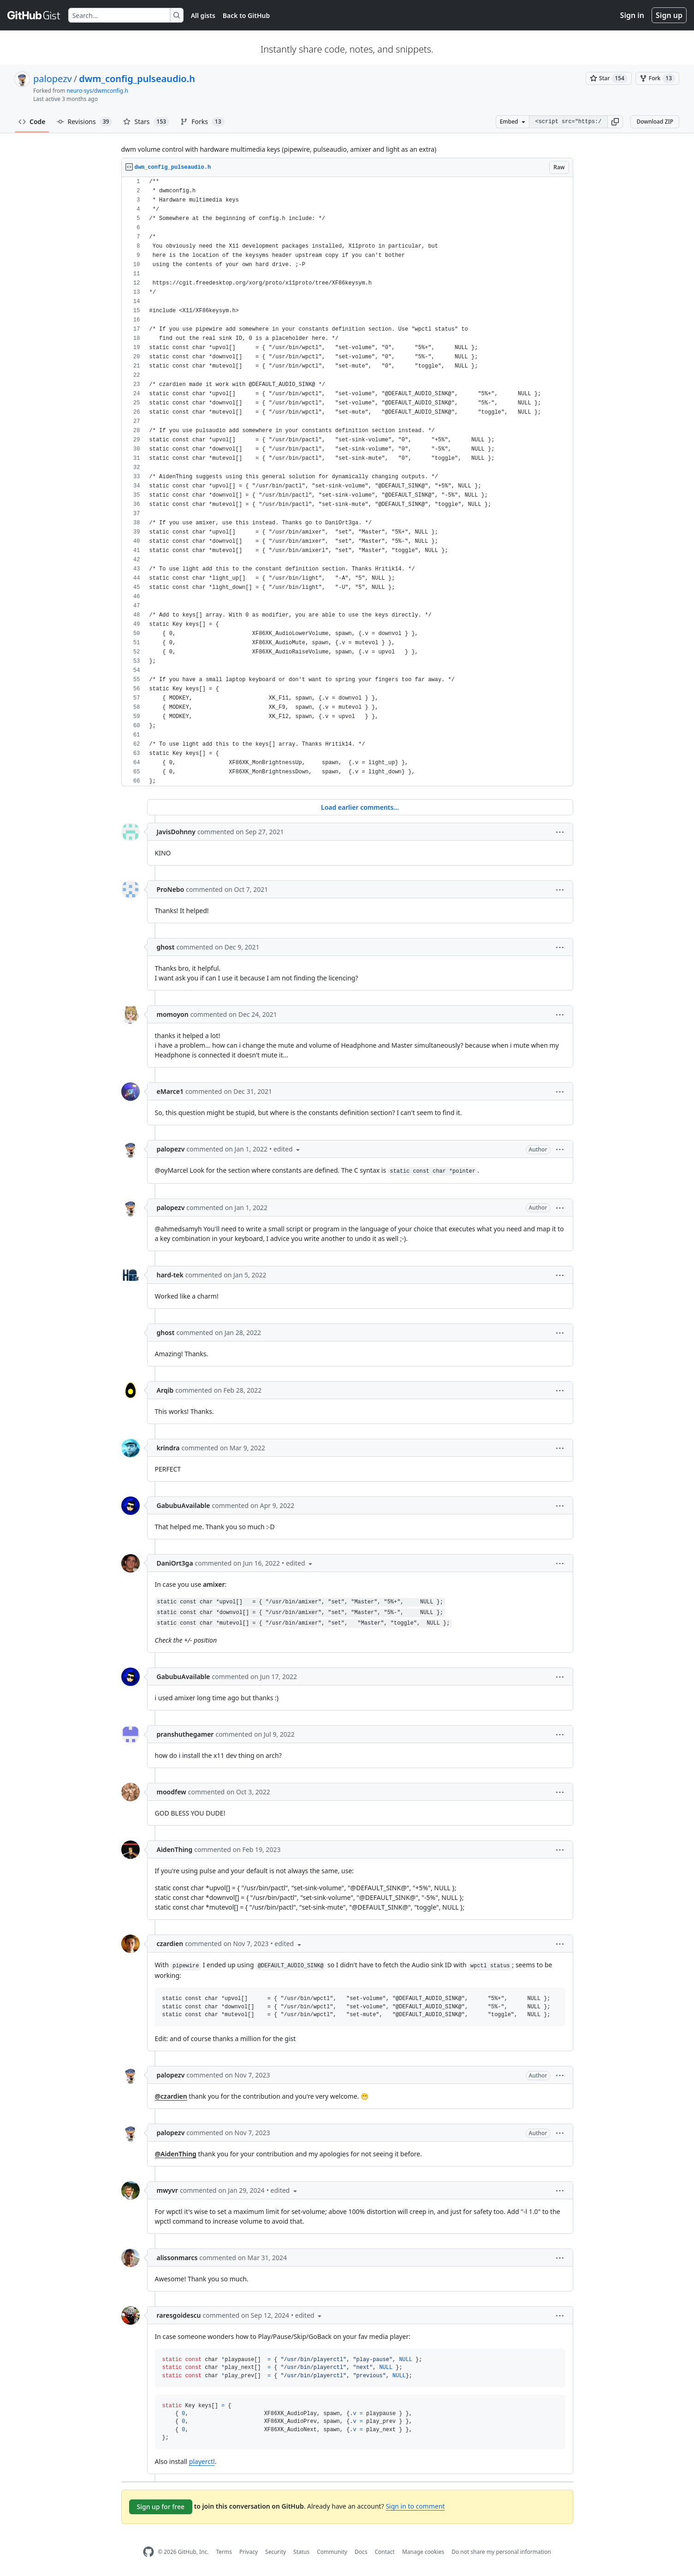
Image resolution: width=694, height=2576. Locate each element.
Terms (224, 2552)
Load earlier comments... (360, 807)
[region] (347, 481)
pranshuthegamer (185, 1734)
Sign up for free (161, 2506)
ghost (166, 947)
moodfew (171, 1791)
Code (32, 121)
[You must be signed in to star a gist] (609, 78)
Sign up (669, 15)
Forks (202, 121)
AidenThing (175, 1849)
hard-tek (170, 1274)
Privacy (248, 2552)
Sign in (632, 15)
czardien (170, 1943)
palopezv (52, 78)
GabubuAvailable (183, 1505)
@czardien (171, 2096)
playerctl (202, 2461)
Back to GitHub (246, 15)
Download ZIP (654, 121)
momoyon (173, 1014)
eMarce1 (170, 1091)
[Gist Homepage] (34, 15)
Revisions (85, 121)
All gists (203, 15)
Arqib (165, 1390)
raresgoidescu (179, 2315)
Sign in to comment (415, 2506)
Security (275, 2552)
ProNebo (170, 889)
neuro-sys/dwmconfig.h (97, 91)
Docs (361, 2552)
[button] (615, 121)
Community (332, 2552)
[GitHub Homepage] (148, 2552)
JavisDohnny (176, 831)
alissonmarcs (177, 2257)
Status (301, 2552)
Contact (384, 2552)
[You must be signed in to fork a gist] (657, 78)
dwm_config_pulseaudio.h (137, 78)
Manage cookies (423, 2552)
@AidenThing (175, 2153)
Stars (146, 121)
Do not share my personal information (501, 2552)
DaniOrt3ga (175, 1563)
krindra (168, 1447)
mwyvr (167, 2190)
